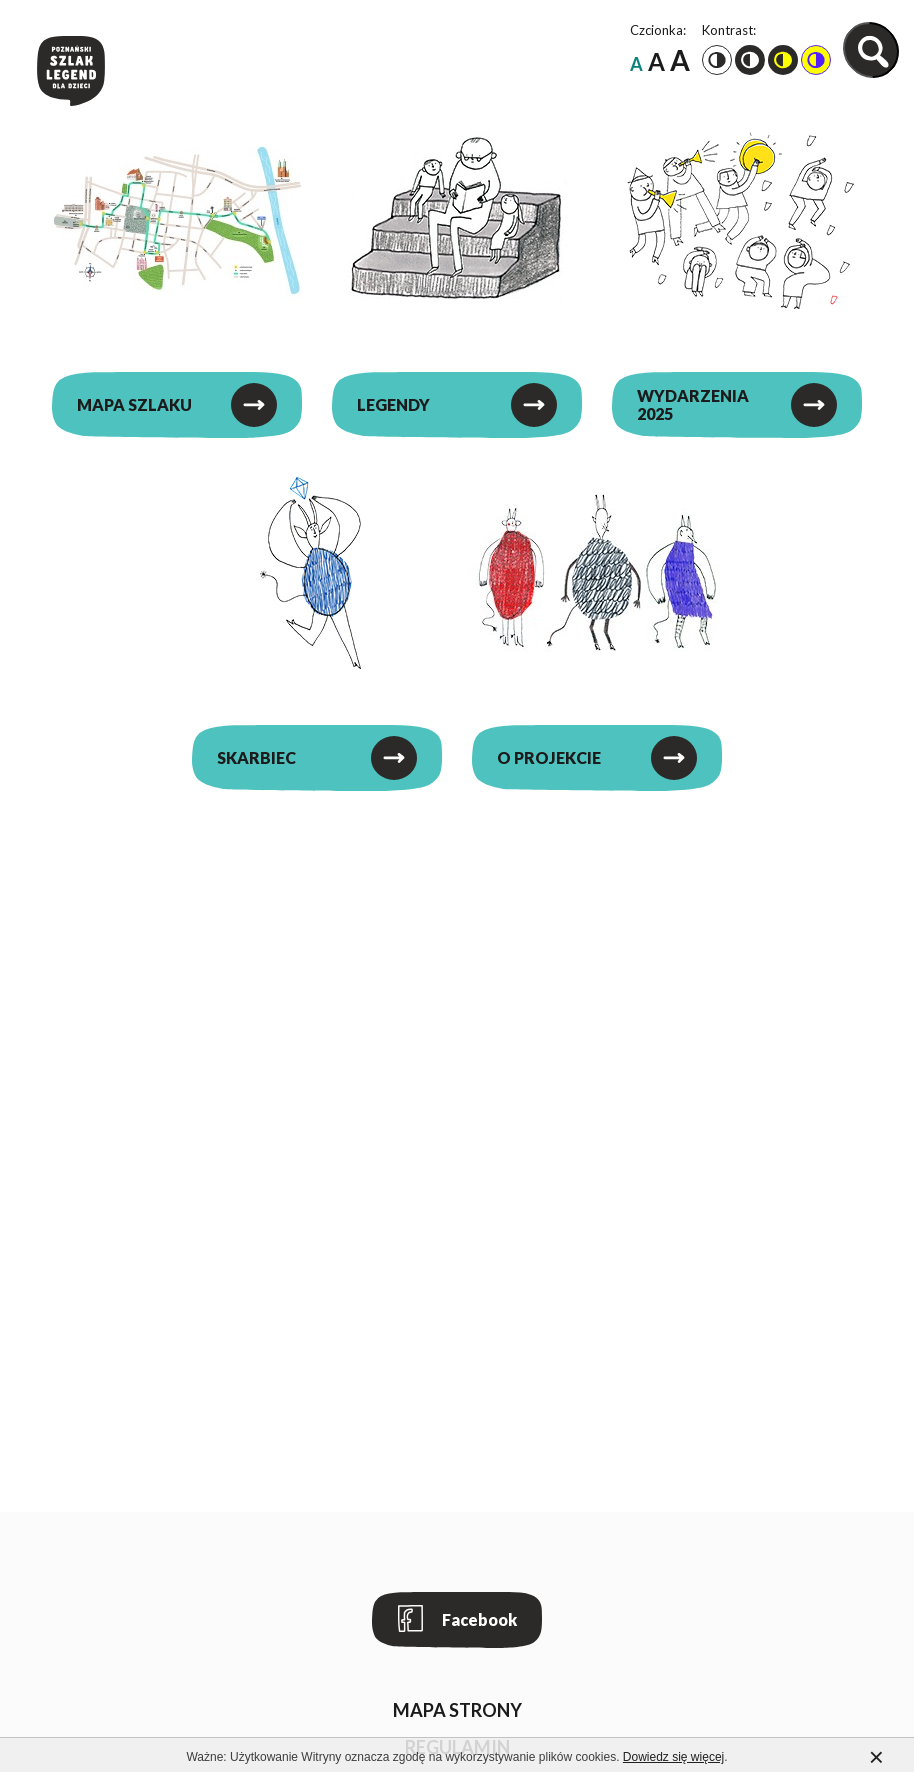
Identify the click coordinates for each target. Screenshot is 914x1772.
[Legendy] (457, 220)
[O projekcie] (597, 573)
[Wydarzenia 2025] (737, 220)
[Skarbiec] (317, 573)
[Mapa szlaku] (177, 220)
